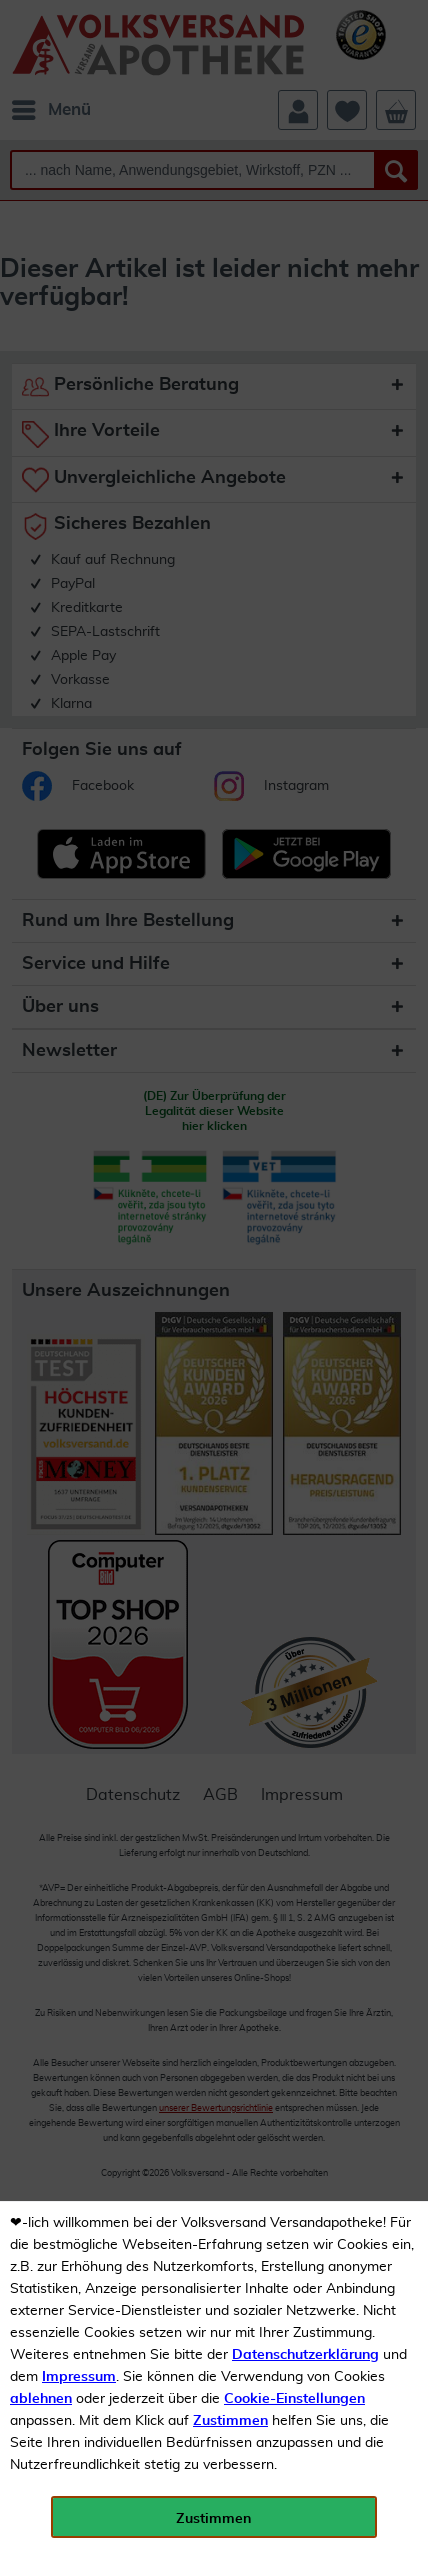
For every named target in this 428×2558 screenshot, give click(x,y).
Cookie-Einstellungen (294, 2399)
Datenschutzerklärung (305, 2355)
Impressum (79, 2377)
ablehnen (41, 2399)
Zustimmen (230, 2421)
